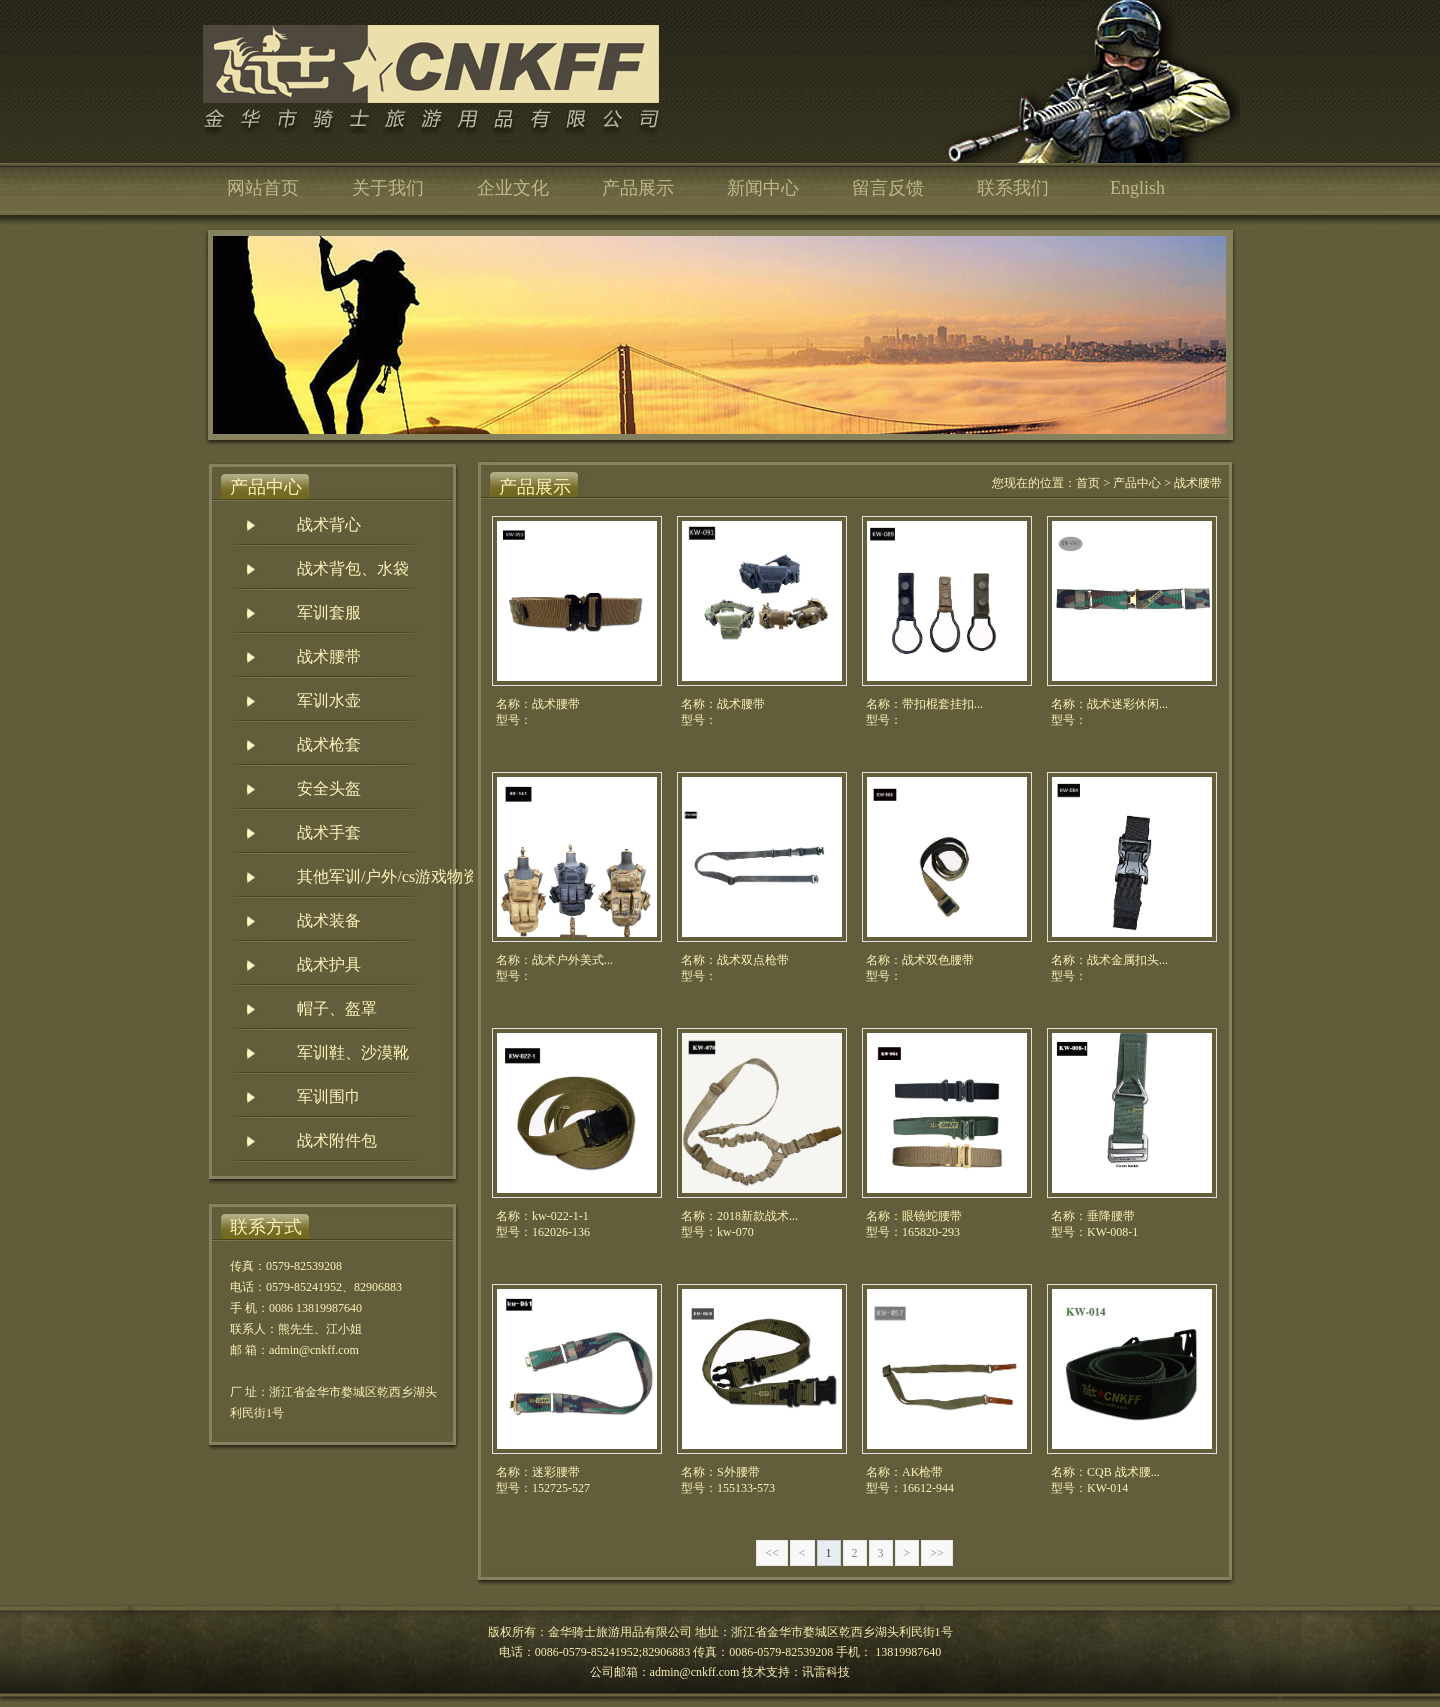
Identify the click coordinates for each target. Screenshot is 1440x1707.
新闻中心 (763, 188)
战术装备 (329, 920)
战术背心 (329, 524)
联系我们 (1013, 188)
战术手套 (329, 832)
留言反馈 (888, 188)
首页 (1088, 483)
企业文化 (513, 188)
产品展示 (638, 188)
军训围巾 (329, 1096)
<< (772, 1553)
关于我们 (388, 188)
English (1137, 188)
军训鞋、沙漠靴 (353, 1052)
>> (937, 1553)
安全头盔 (329, 788)
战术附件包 (337, 1140)
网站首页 (263, 188)
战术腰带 (329, 656)
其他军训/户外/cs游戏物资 (388, 876)
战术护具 (329, 964)
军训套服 (329, 612)
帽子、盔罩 (337, 1008)
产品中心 (1137, 483)
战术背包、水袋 (353, 568)
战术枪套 (329, 744)
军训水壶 (329, 700)
